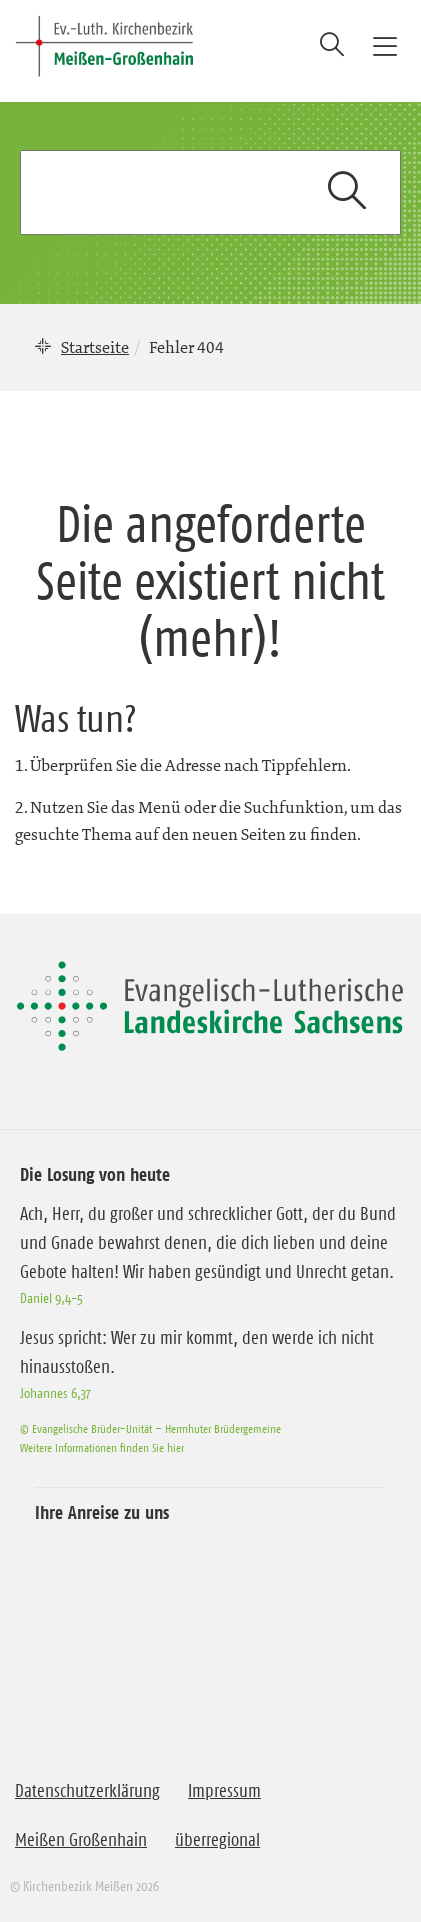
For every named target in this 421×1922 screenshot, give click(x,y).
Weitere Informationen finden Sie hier (102, 1447)
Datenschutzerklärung (87, 1791)
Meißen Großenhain (81, 1840)
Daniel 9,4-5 (51, 1298)
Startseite (95, 347)
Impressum (224, 1791)
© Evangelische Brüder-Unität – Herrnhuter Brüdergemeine (150, 1428)
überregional (217, 1840)
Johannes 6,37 (55, 1393)
